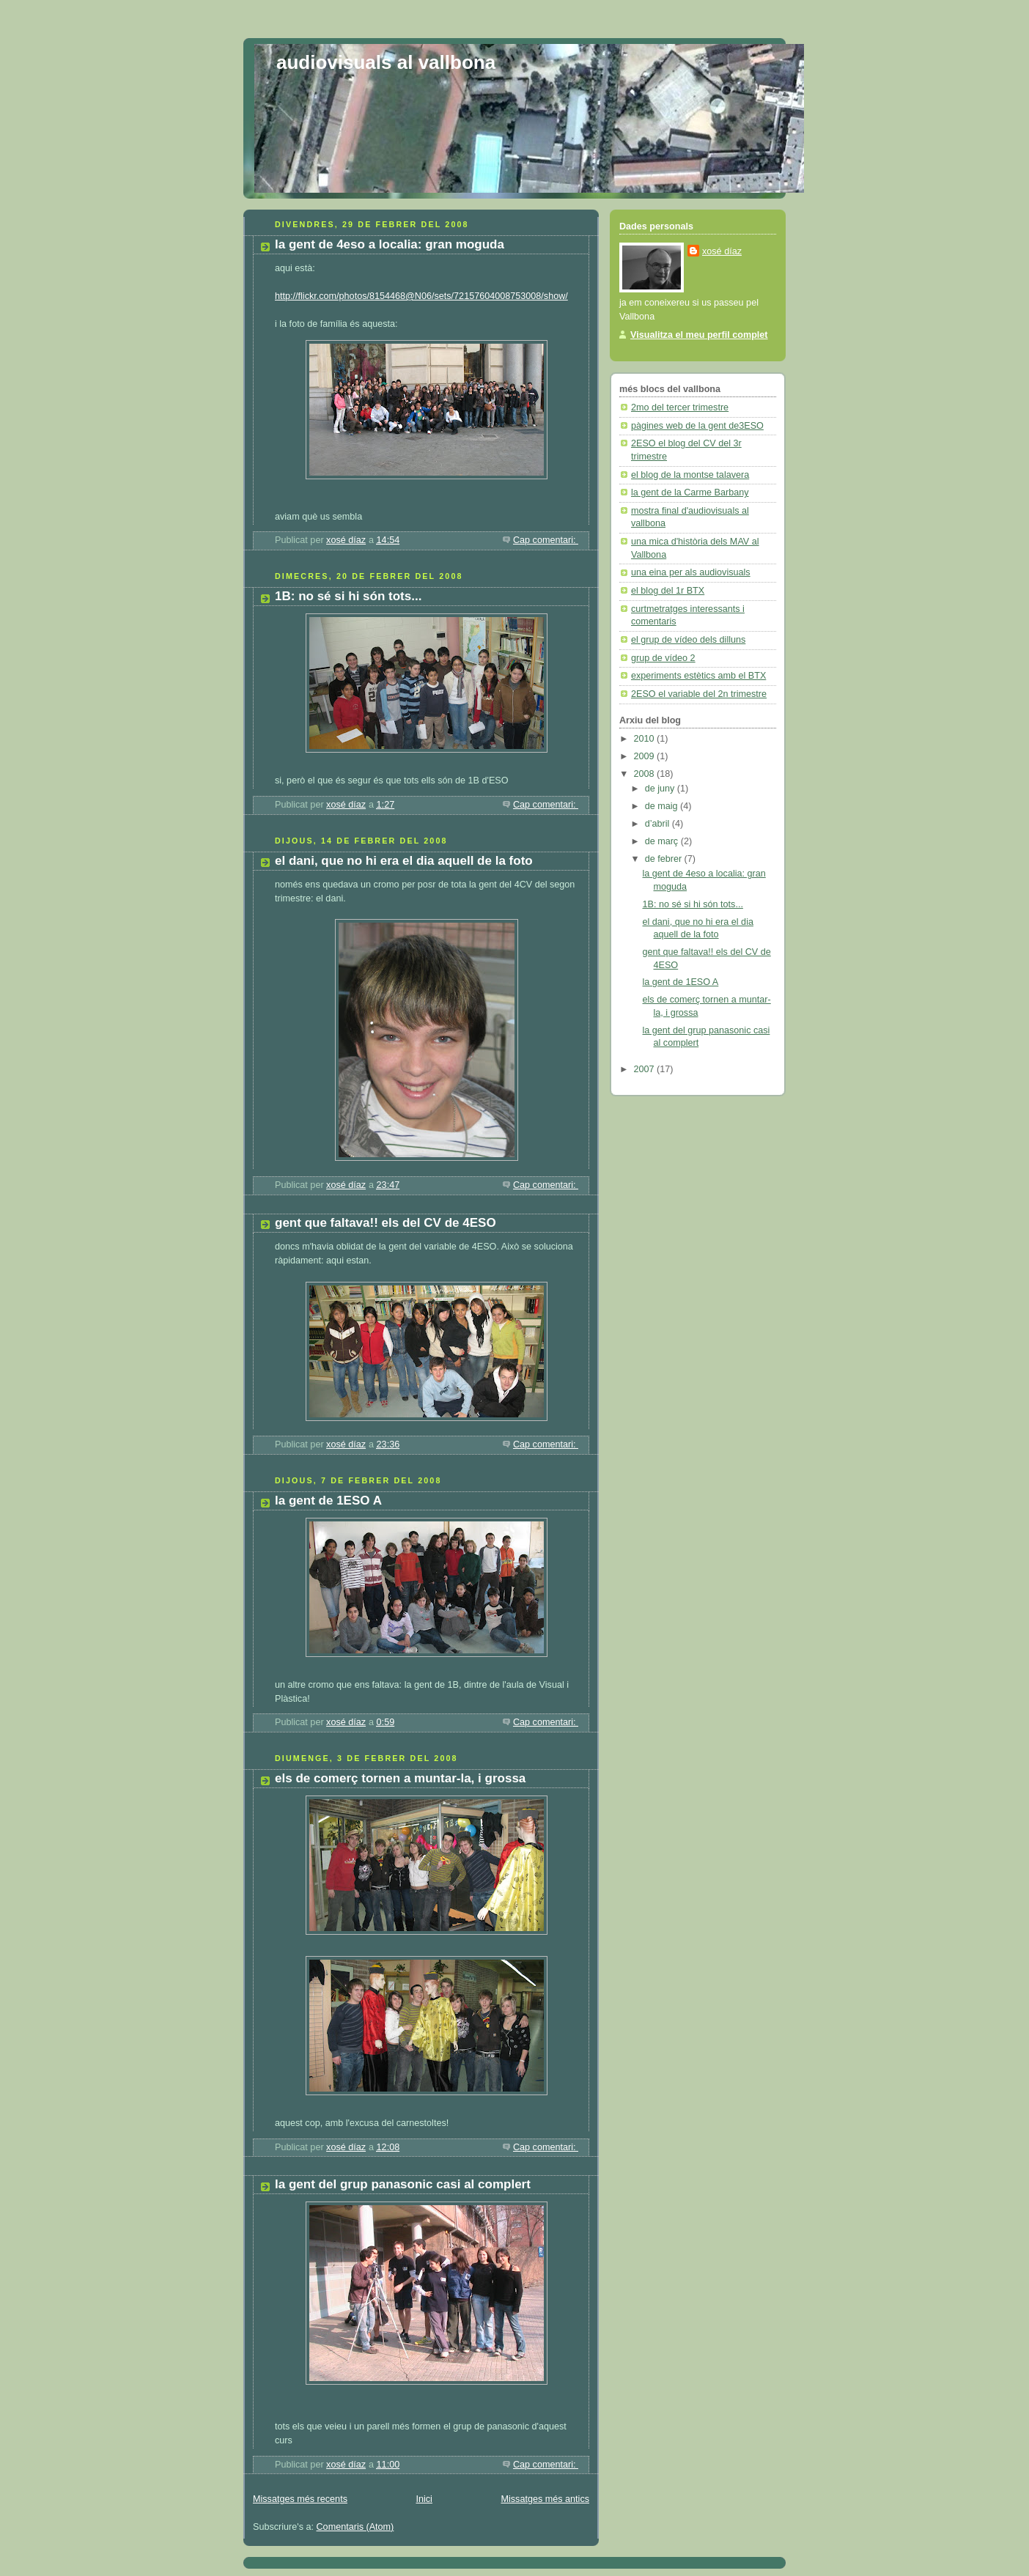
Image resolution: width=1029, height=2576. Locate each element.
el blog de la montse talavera (690, 475)
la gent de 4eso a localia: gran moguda (389, 244)
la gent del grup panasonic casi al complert (403, 2184)
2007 (645, 1069)
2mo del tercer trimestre (680, 407)
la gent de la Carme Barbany (690, 492)
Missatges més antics (545, 2499)
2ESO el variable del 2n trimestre (699, 694)
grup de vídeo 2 (663, 658)
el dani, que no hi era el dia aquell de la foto (404, 861)
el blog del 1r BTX (667, 591)
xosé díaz (722, 251)
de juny (661, 788)
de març (663, 841)
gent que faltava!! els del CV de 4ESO (385, 1223)
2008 (645, 774)
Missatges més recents (300, 2499)
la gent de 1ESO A (328, 1500)
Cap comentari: (545, 540)
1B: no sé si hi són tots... (348, 596)
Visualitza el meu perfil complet (699, 335)
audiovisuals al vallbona (385, 62)
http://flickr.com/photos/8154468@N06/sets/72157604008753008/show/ (421, 296)
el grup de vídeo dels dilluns (688, 640)
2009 (645, 756)
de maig (662, 806)
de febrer (665, 859)
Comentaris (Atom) (355, 2527)
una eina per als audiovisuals (690, 572)
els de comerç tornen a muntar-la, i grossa (400, 1778)
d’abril (658, 824)
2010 (645, 739)
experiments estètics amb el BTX (698, 676)
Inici (424, 2499)
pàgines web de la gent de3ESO (697, 426)
